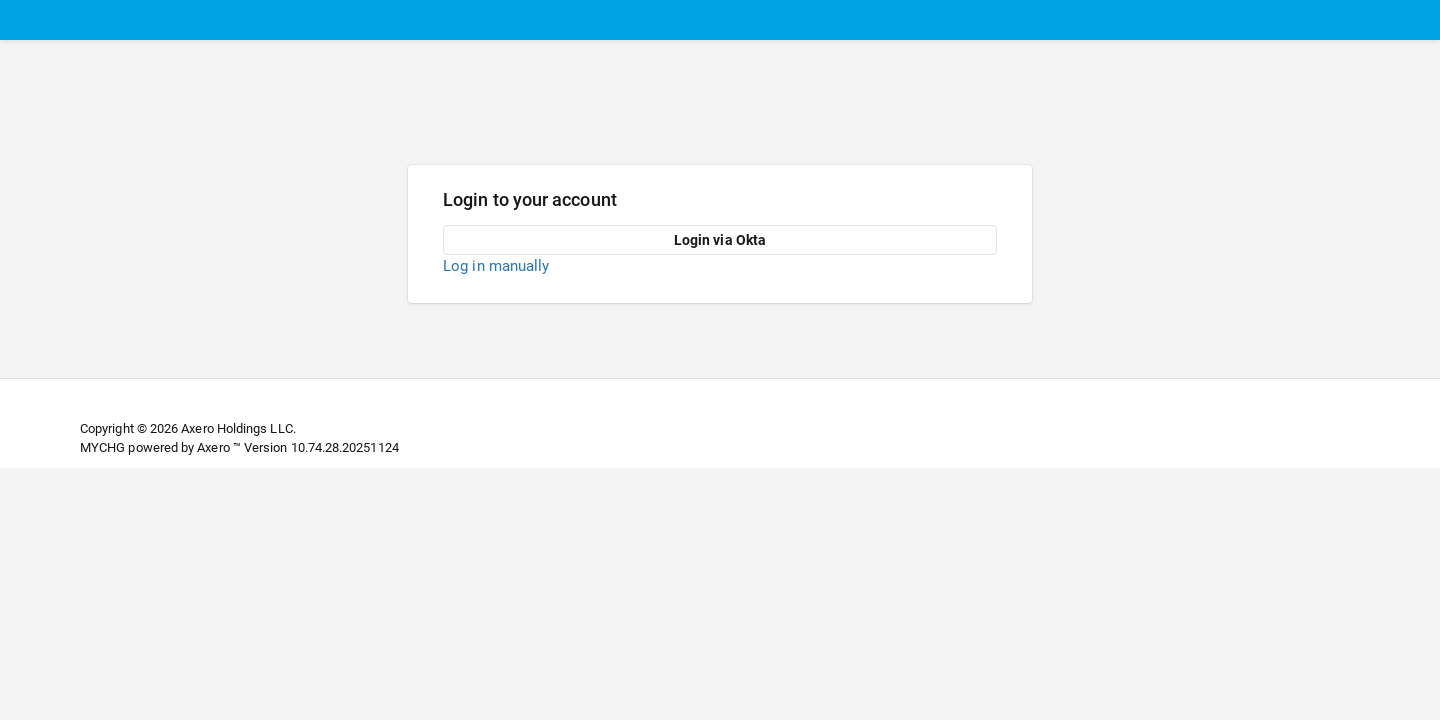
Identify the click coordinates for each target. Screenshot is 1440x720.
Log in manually (496, 266)
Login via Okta (720, 240)
